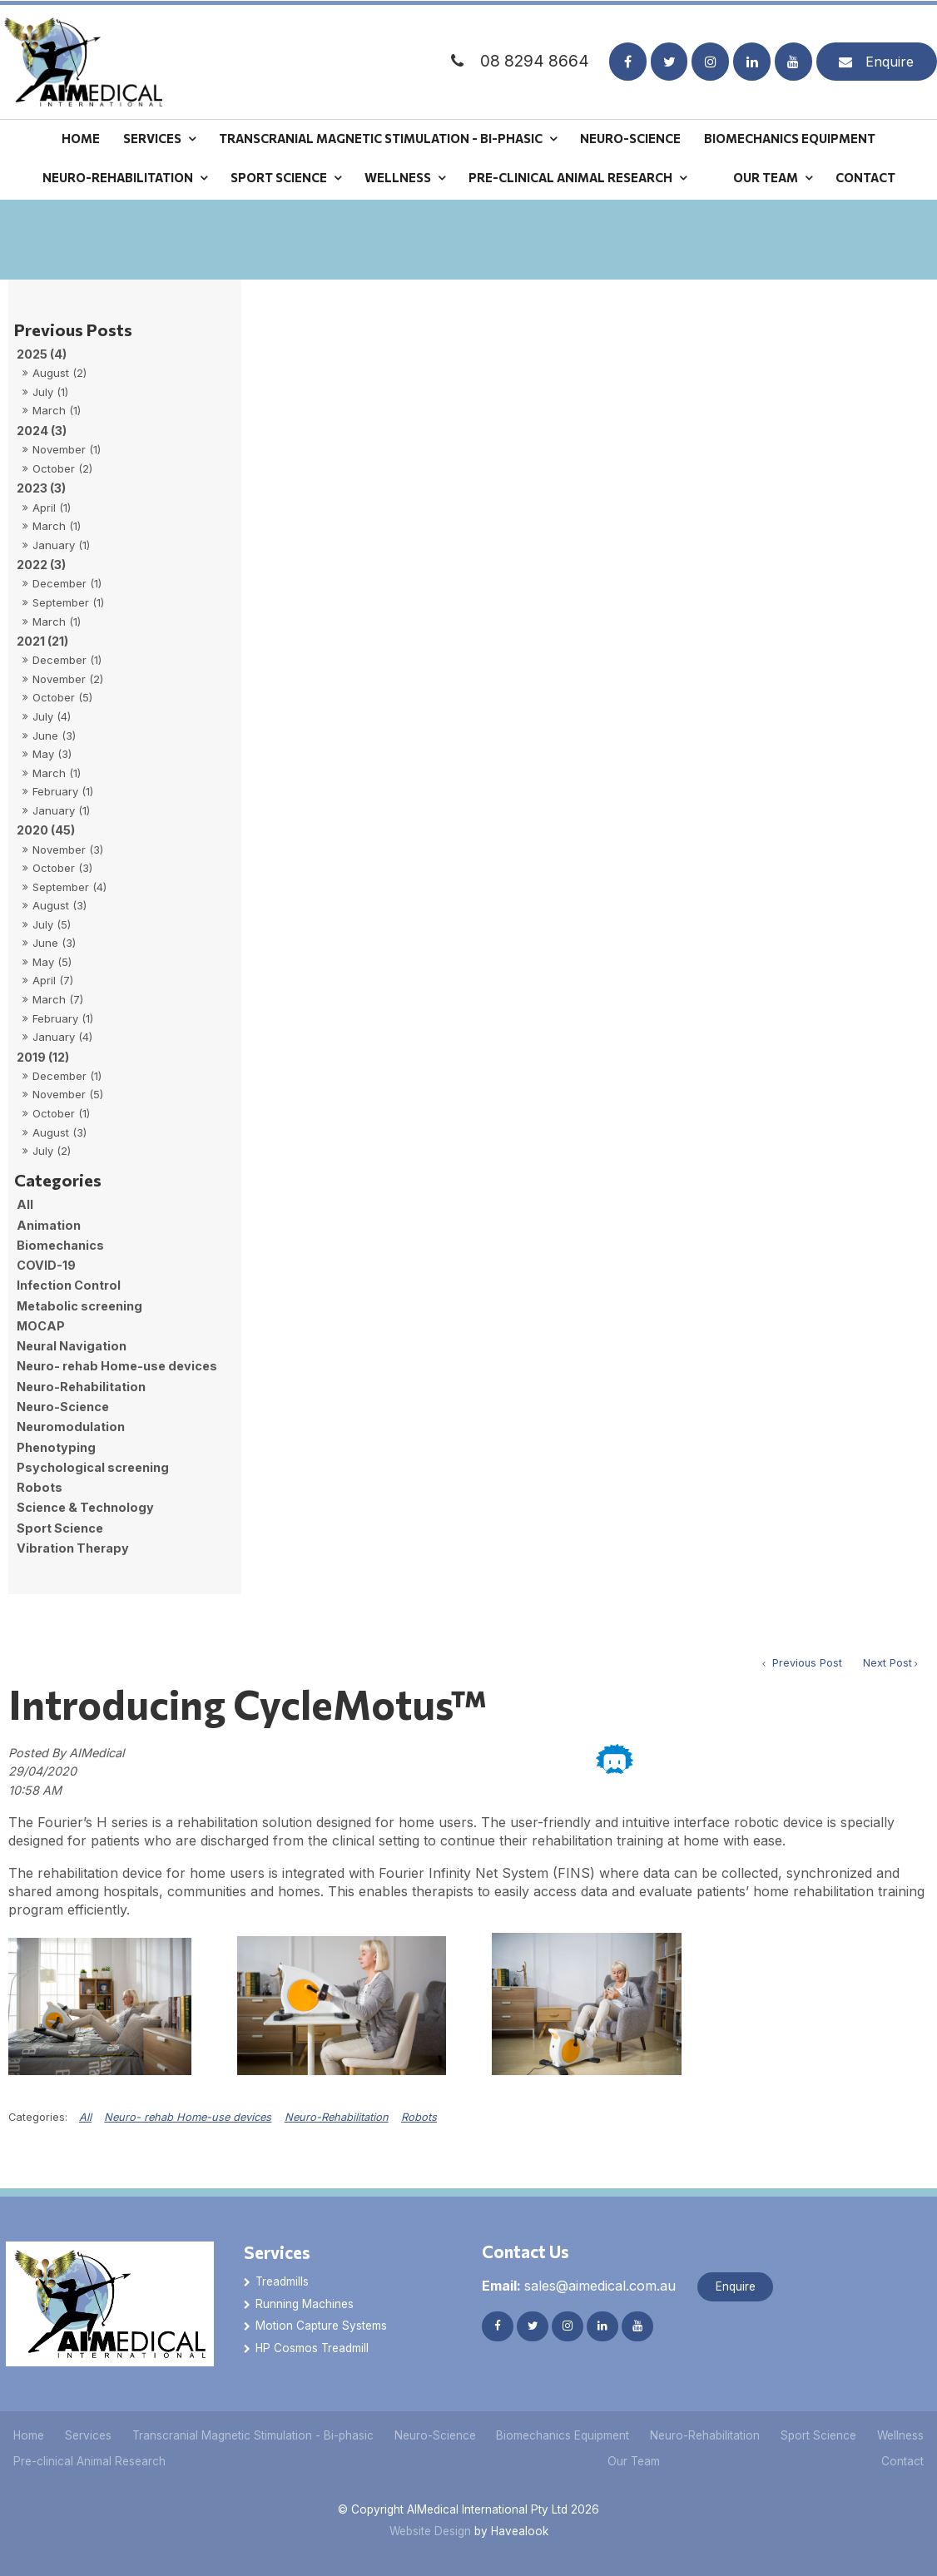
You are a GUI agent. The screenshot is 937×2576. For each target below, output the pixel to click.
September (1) (68, 602)
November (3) (67, 849)
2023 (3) (41, 488)
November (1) (66, 449)
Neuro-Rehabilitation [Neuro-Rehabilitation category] (81, 1387)
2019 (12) (43, 1057)
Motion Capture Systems (321, 2325)
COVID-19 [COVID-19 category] (46, 1265)
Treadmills (282, 2281)
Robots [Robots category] (39, 1487)
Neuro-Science (630, 137)
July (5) (51, 924)
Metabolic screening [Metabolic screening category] (79, 1306)
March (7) (57, 999)
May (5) (52, 961)
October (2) (62, 468)
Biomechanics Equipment (789, 137)
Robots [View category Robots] (419, 2117)
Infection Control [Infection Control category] (69, 1285)
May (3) (52, 753)
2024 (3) (42, 431)
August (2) (59, 372)
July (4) (51, 716)
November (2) (67, 679)
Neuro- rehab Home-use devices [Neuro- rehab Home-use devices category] (117, 1366)
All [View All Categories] (85, 2117)
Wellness (397, 177)
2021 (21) (42, 641)
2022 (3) (41, 564)
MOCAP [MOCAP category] (41, 1326)
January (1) (61, 545)
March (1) (56, 410)
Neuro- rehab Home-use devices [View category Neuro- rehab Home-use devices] (187, 2117)
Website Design (430, 2531)
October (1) (61, 1113)
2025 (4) (42, 354)
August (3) (59, 905)
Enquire (889, 61)
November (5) (67, 1094)
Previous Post (805, 1663)
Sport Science (279, 177)
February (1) (62, 791)
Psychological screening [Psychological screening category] (93, 1467)
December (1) (67, 583)
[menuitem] (29, 2436)
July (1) (50, 392)
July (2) (51, 1150)
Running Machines (304, 2304)
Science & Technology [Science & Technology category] (85, 1507)
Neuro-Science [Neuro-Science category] (63, 1406)
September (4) (69, 887)
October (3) (62, 867)
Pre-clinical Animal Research (570, 177)
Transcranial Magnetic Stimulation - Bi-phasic (381, 137)
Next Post (887, 1663)
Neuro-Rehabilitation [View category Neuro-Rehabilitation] (337, 2117)
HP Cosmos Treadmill (312, 2348)
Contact (865, 177)
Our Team (765, 177)
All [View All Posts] (25, 1204)
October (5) (62, 697)
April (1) (51, 507)
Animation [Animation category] (49, 1225)
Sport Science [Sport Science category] (60, 1528)
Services (152, 137)
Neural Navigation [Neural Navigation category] (71, 1346)
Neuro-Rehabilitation (117, 177)
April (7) (52, 980)
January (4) (62, 1036)
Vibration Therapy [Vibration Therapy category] (73, 1548)
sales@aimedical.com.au (579, 2285)
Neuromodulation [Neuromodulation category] (71, 1426)
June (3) (54, 735)
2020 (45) (46, 830)
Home (81, 137)
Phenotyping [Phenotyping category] (56, 1447)
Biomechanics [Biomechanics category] (60, 1245)
